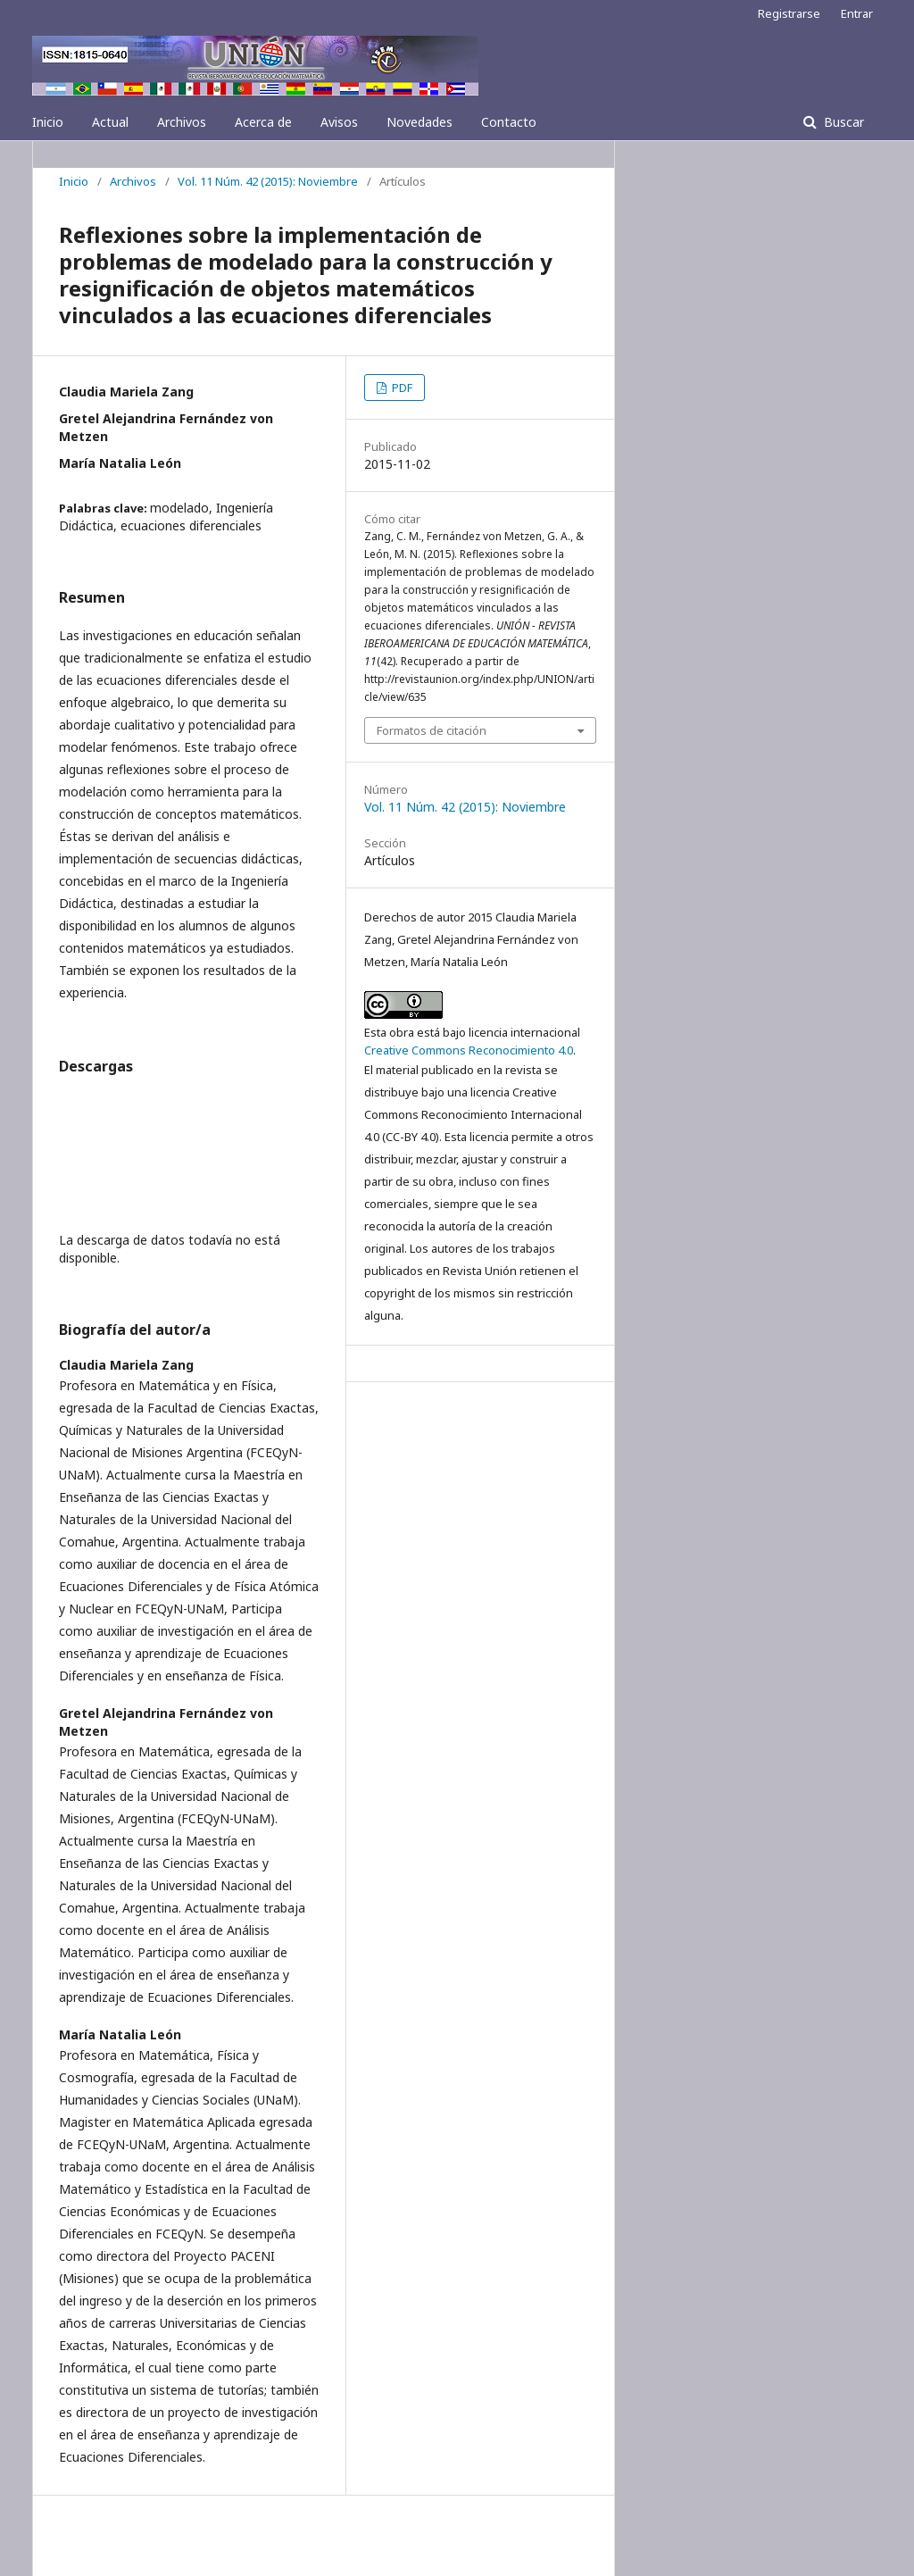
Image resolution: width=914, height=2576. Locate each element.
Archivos (181, 121)
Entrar (857, 13)
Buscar (842, 121)
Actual (110, 121)
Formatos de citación (431, 730)
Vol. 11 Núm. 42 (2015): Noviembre (268, 181)
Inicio (47, 121)
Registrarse (789, 13)
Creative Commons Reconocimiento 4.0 (468, 1050)
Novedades (419, 121)
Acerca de (263, 121)
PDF (400, 387)
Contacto (508, 121)
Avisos (339, 121)
